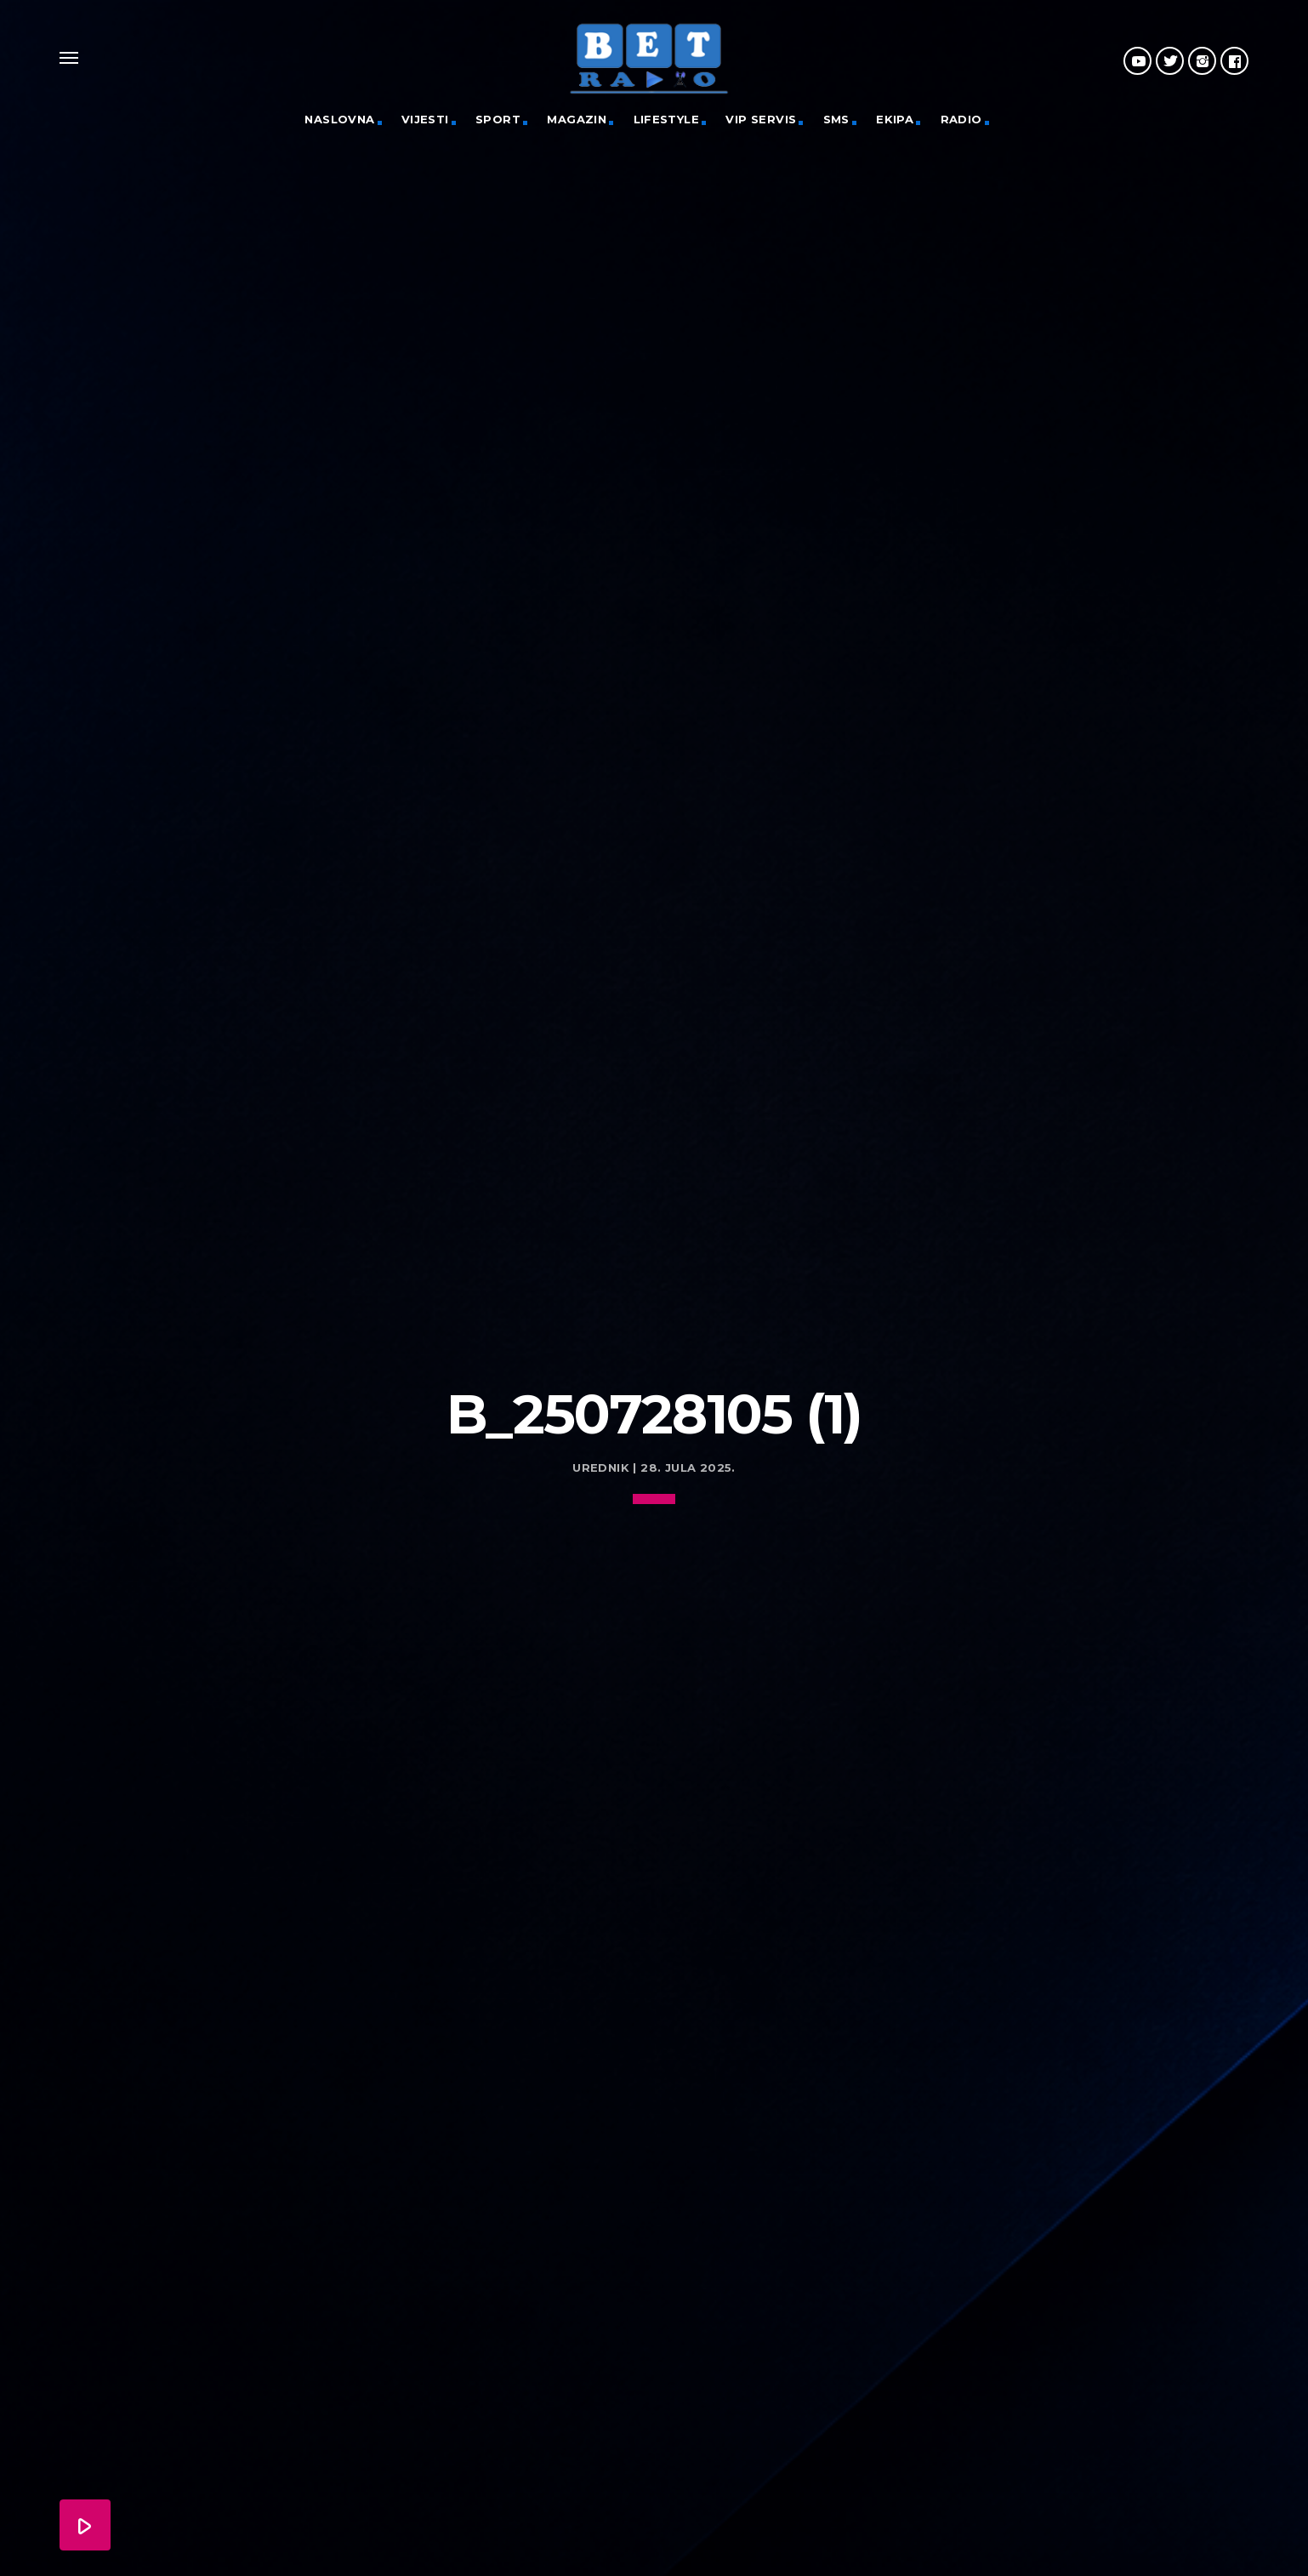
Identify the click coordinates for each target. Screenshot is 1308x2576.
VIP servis (760, 119)
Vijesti (425, 119)
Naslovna (339, 119)
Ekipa (894, 119)
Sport (497, 119)
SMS (836, 119)
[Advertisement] (654, 1240)
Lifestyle (667, 119)
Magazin (576, 119)
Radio (961, 119)
